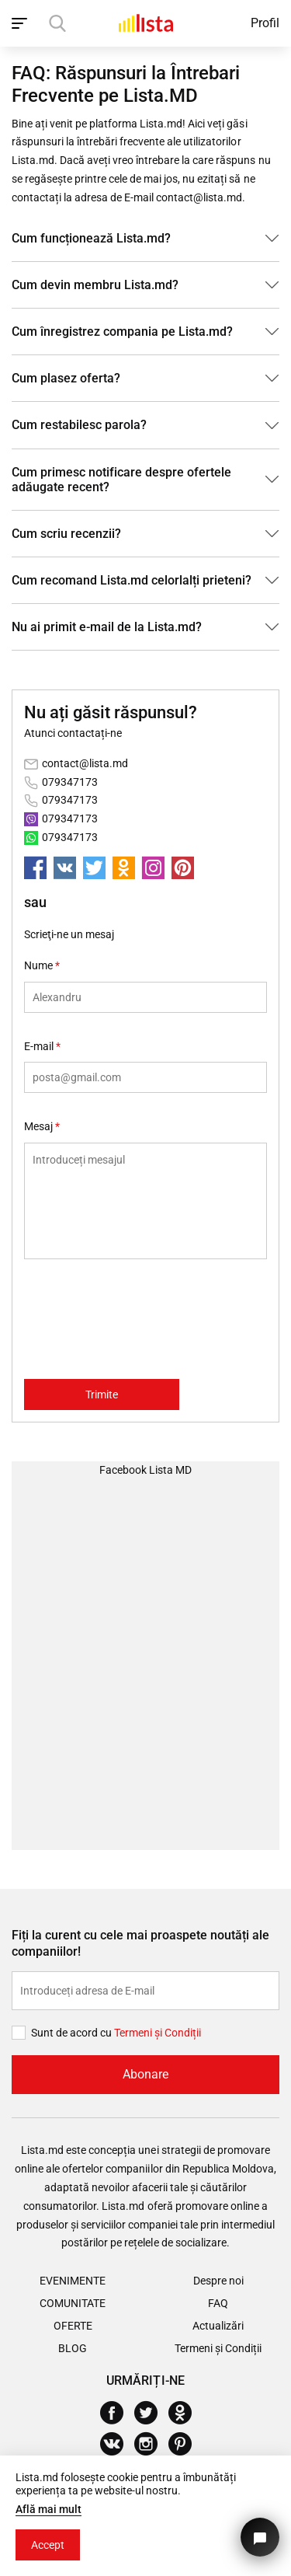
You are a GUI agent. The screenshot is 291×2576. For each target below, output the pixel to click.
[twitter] (94, 868)
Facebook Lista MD (145, 1470)
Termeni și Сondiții (157, 2032)
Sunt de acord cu (72, 2032)
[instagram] (153, 868)
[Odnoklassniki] (185, 2412)
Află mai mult (48, 2509)
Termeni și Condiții (218, 2348)
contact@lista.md (85, 763)
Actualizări (218, 2325)
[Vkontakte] (117, 2444)
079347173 (70, 782)
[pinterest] (182, 868)
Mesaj (42, 1126)
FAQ (218, 2303)
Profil (265, 23)
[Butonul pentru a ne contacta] (260, 2537)
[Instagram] (151, 2444)
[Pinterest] (185, 2444)
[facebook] (35, 868)
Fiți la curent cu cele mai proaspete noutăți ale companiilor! (140, 1943)
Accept (47, 2545)
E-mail (42, 1046)
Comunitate (73, 2303)
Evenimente (73, 2280)
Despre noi (218, 2280)
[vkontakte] (65, 868)
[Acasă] (146, 23)
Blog (72, 2348)
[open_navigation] (21, 23)
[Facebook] (117, 2412)
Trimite (101, 1394)
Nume (42, 965)
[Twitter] (151, 2412)
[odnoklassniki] (124, 868)
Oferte (73, 2325)
